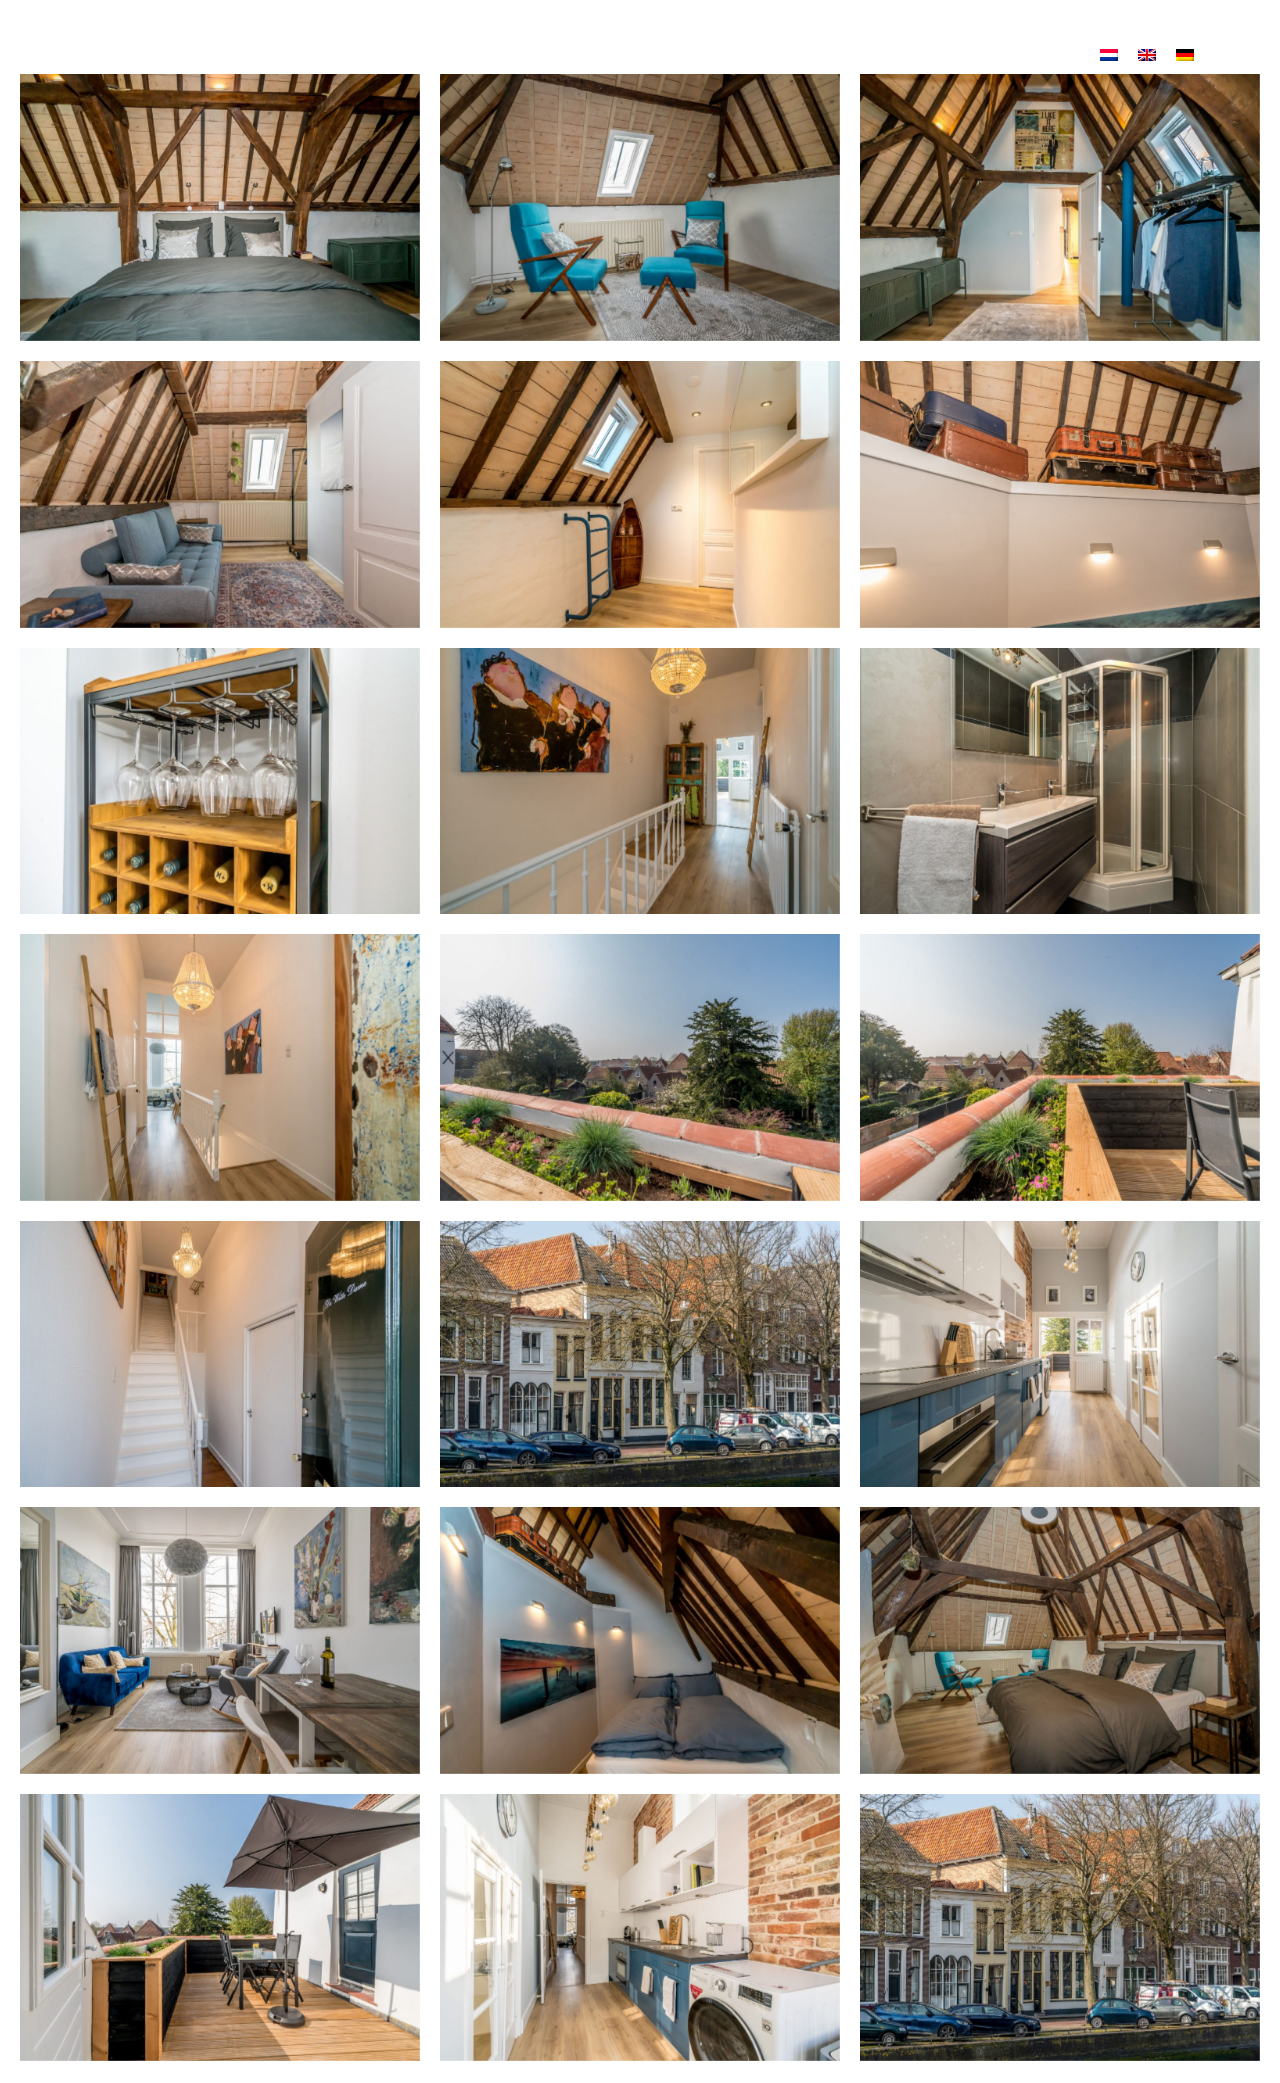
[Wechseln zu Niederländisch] (1109, 59)
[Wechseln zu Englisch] (1147, 59)
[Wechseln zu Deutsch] (1185, 59)
